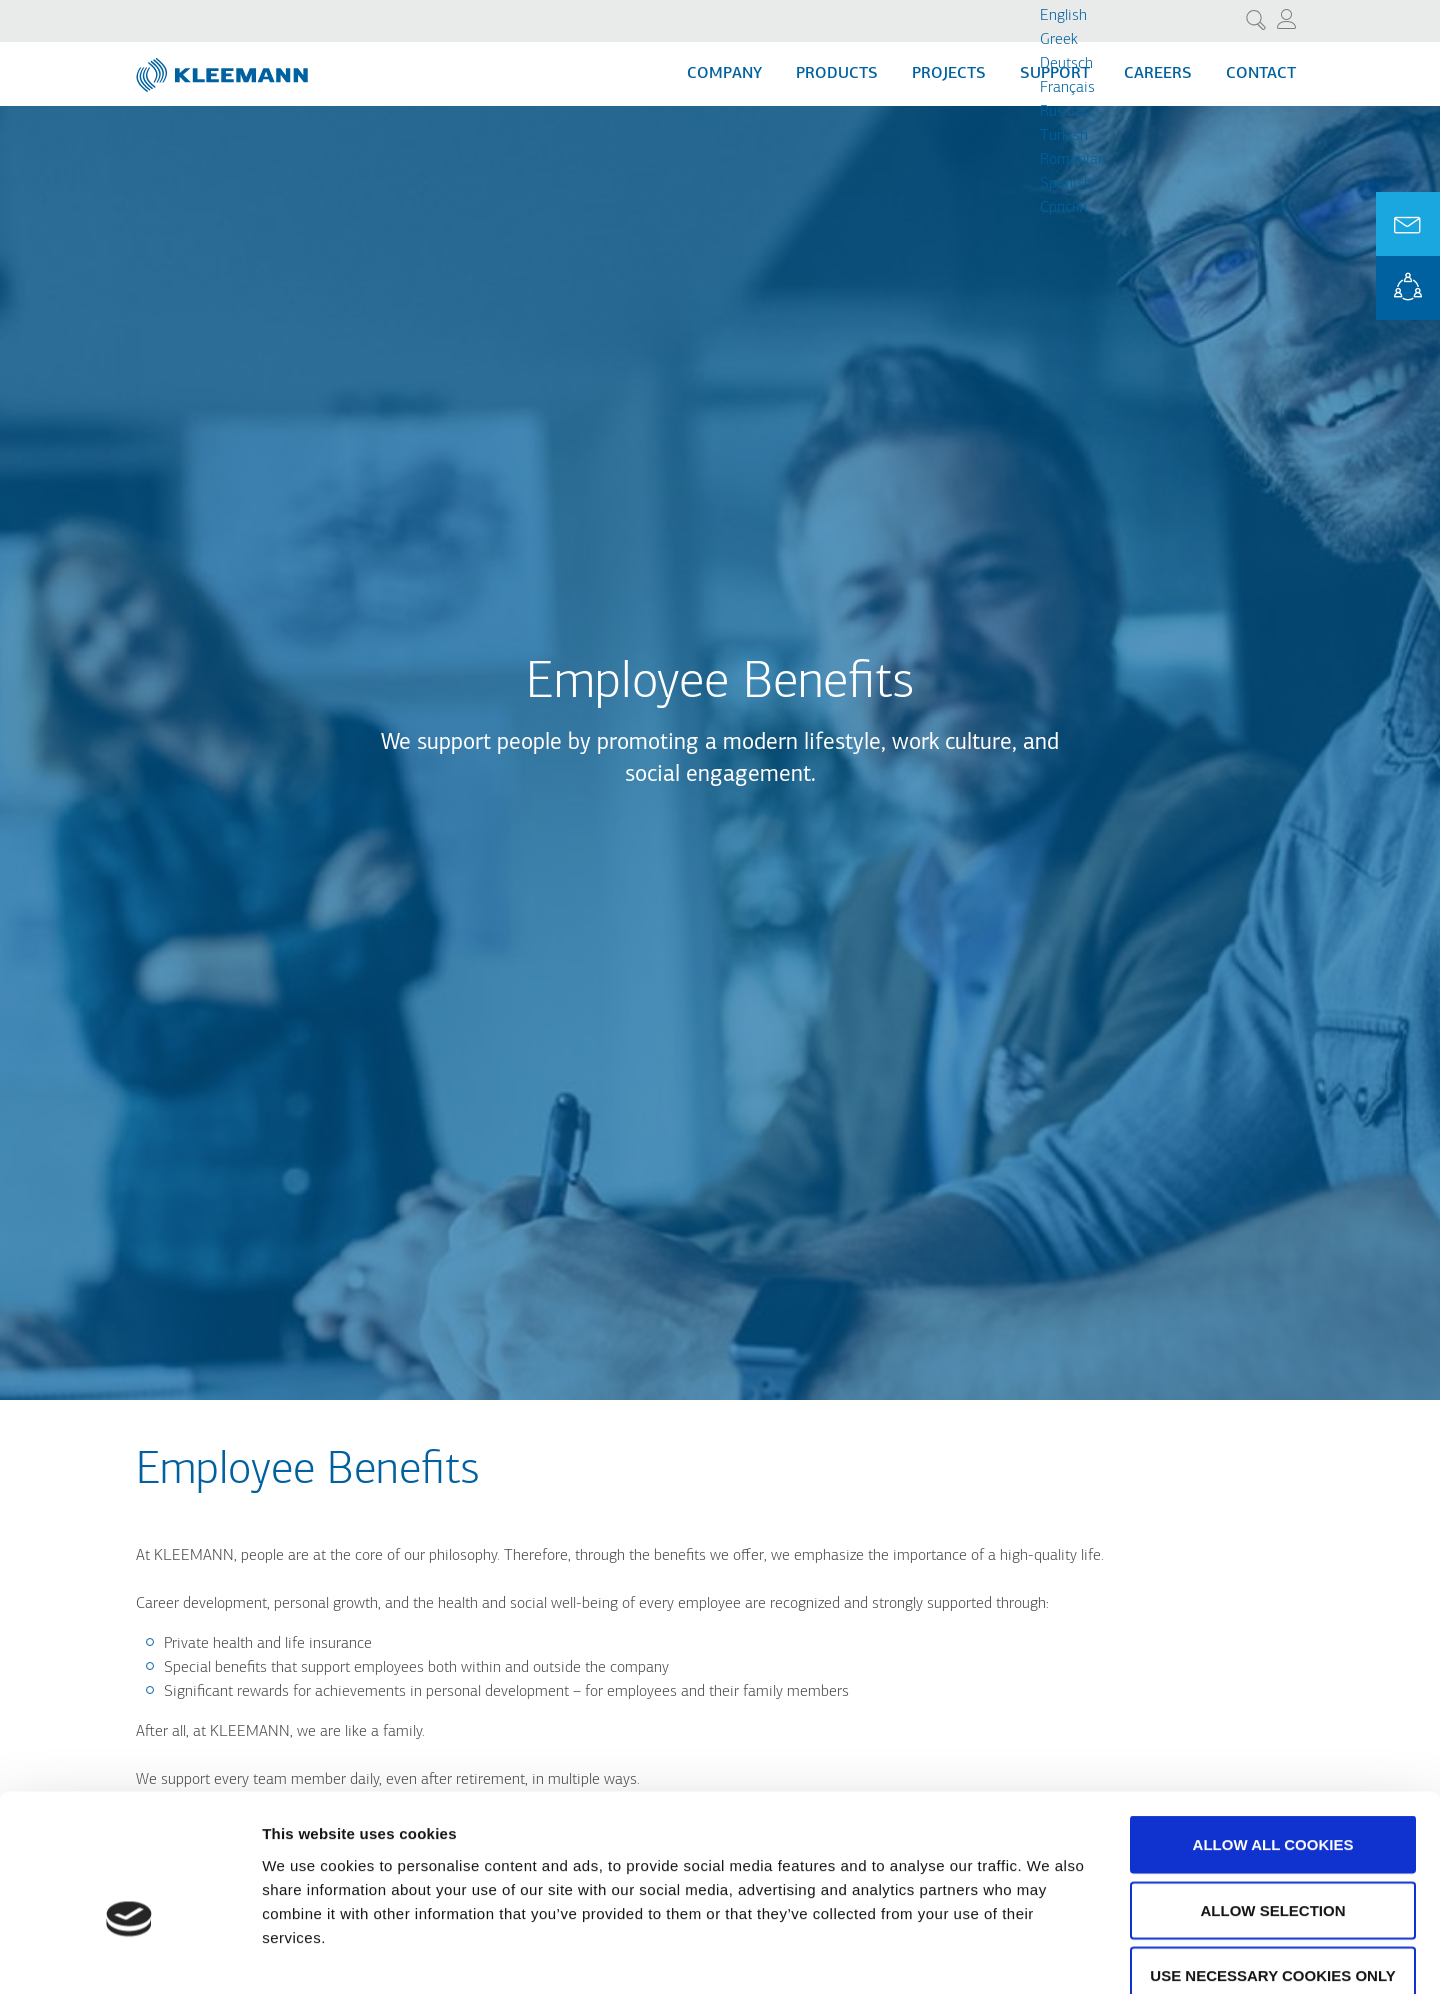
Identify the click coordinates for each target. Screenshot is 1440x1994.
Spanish (1066, 184)
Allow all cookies (1273, 1731)
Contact (1261, 74)
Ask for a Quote (1408, 224)
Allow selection (1273, 1797)
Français (1067, 88)
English (1063, 16)
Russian (1065, 112)
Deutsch (1066, 64)
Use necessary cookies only (1272, 1862)
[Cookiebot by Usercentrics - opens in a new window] (129, 1955)
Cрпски (1063, 208)
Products (837, 74)
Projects (949, 74)
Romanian (1073, 160)
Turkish (1064, 136)
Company (724, 74)
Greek (1059, 40)
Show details (1049, 1954)
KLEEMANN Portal (1408, 288)
